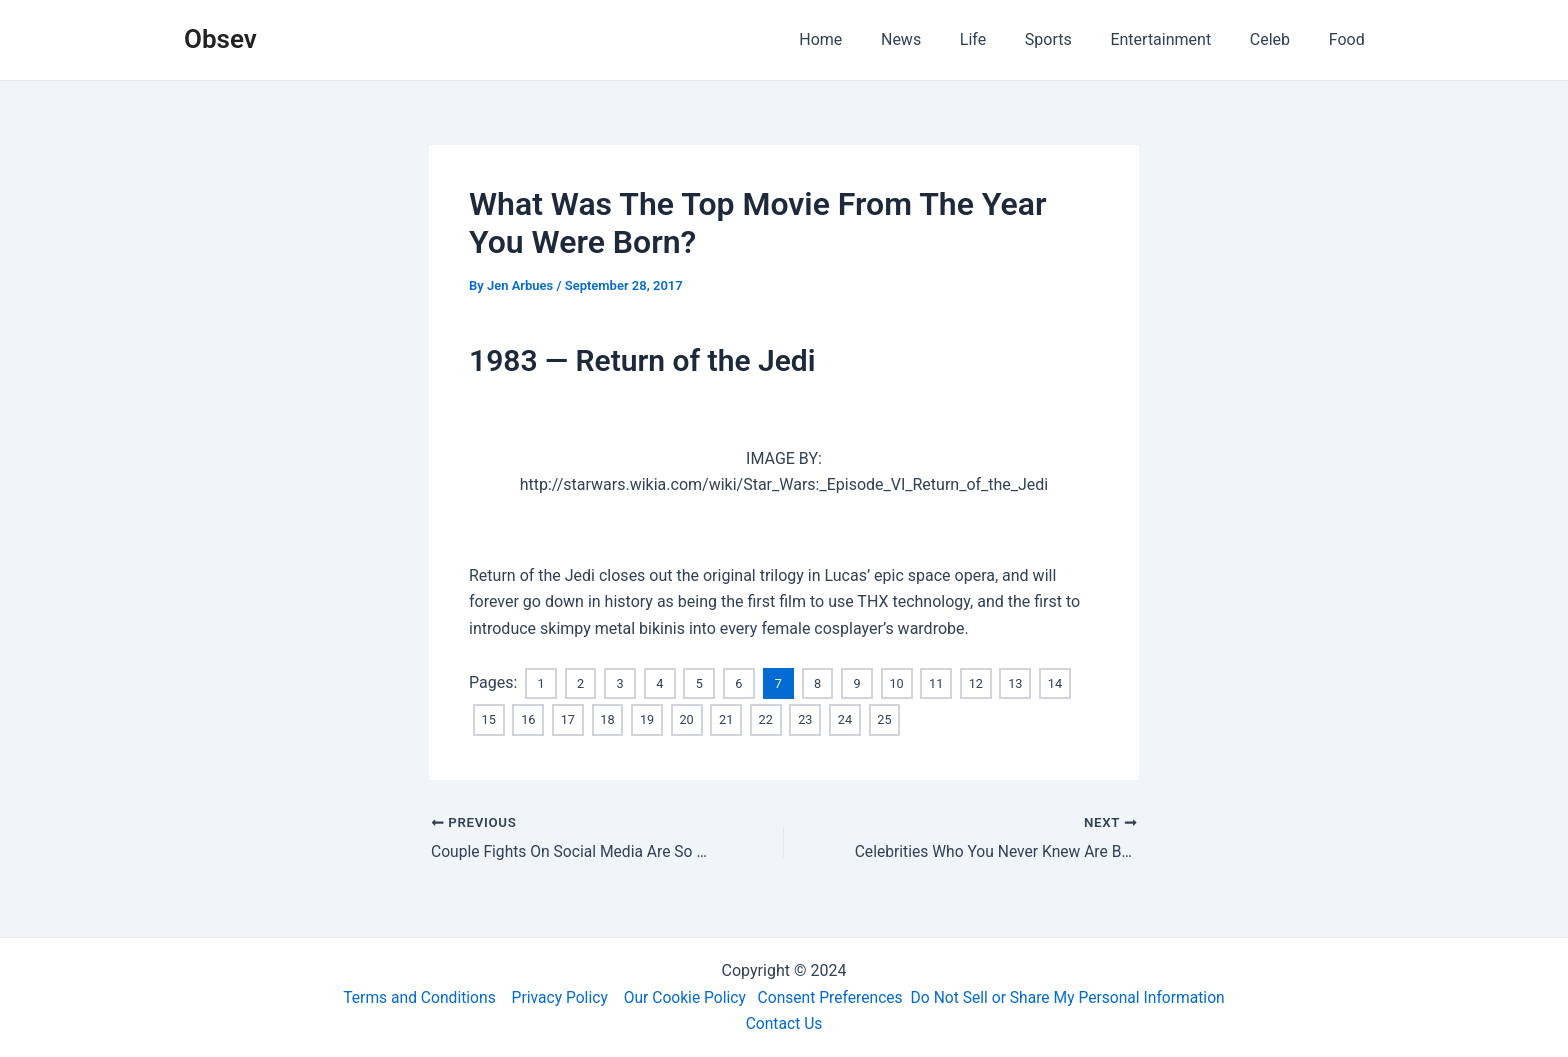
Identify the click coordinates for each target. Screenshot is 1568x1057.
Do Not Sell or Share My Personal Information (1074, 996)
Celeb (1280, 39)
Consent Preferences (831, 996)
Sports (1071, 39)
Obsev (220, 39)
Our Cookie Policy (682, 996)
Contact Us (784, 1023)
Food (1350, 39)
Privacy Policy (554, 996)
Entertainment (1177, 39)
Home (864, 39)
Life (1003, 39)
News (938, 39)
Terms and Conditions (411, 996)
